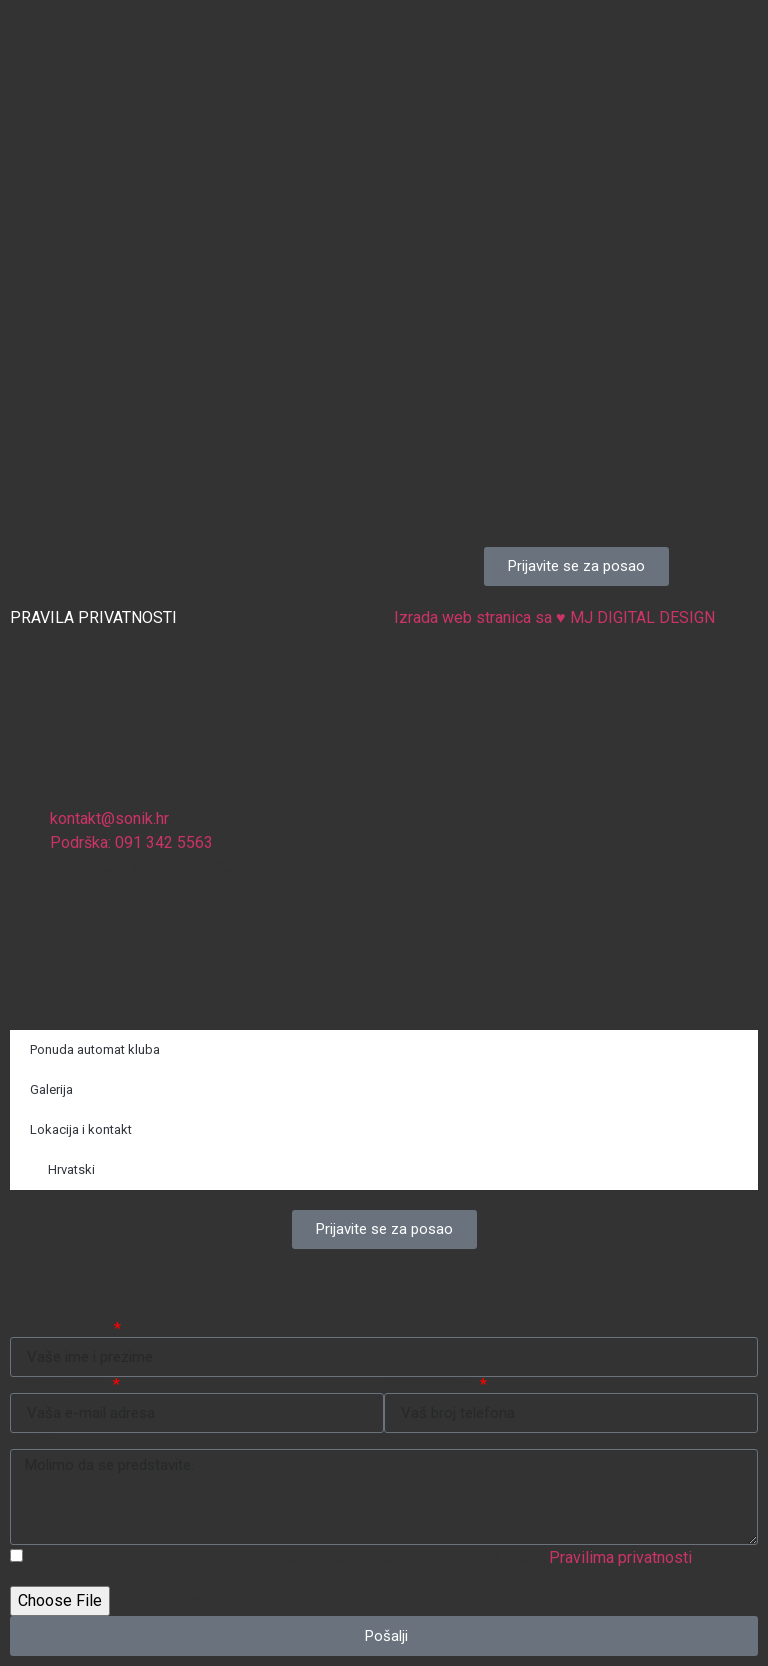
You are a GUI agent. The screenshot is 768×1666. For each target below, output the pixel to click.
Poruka (34, 1441)
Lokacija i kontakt (81, 1129)
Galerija (51, 1089)
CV (20, 1578)
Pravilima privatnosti (620, 1557)
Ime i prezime (60, 1329)
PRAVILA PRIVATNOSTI (93, 617)
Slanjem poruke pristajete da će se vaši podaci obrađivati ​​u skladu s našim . (361, 1557)
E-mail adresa (60, 1385)
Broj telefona (430, 1385)
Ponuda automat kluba (95, 1049)
